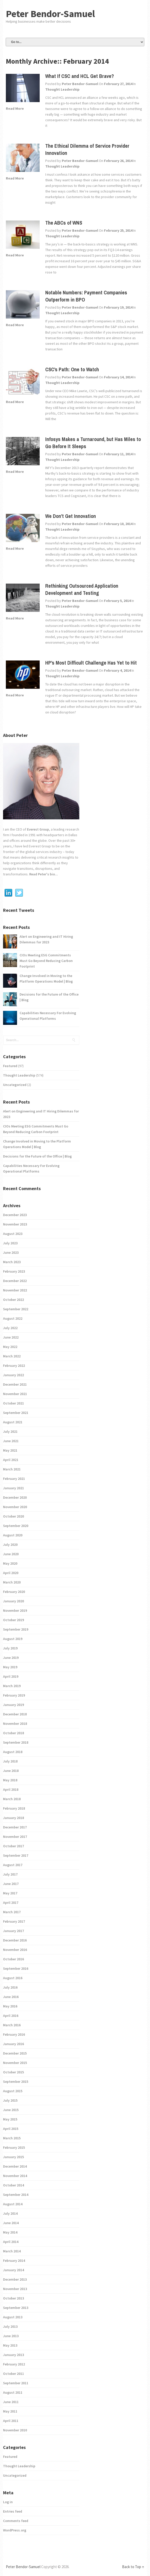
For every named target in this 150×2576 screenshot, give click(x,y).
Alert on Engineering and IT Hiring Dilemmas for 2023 (46, 939)
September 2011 (15, 2383)
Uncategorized (14, 1084)
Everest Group (38, 829)
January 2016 (13, 2044)
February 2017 (14, 1921)
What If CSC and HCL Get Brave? (79, 76)
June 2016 (11, 1996)
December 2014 (15, 2166)
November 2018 (15, 1723)
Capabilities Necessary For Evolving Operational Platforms (48, 1016)
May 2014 (10, 2232)
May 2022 (10, 1346)
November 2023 (15, 1224)
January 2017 (13, 1930)
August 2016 (12, 1978)
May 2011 (10, 2411)
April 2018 (10, 1789)
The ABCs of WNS (63, 222)
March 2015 (12, 2138)
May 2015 (10, 2119)
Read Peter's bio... (43, 874)
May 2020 (10, 1563)
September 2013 (15, 2307)
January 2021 (13, 1488)
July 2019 (10, 1648)
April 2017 (10, 1902)
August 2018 (12, 1752)
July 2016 (10, 1987)
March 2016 (12, 2025)
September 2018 (15, 1742)
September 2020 (15, 1525)
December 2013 (15, 2279)
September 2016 (15, 1968)
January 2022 (13, 1375)
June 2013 (11, 2336)
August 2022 (12, 1318)
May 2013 (10, 2345)
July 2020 (10, 1544)
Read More (15, 108)
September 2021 (15, 1412)
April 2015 (10, 2128)
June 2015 (11, 2109)
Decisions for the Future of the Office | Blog (49, 997)
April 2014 (10, 2241)
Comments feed (15, 2520)
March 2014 (12, 2251)
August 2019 (12, 1638)
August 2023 (12, 1233)
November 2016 (15, 1949)
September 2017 (15, 1855)
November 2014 (15, 2175)
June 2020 (11, 1554)
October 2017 (13, 1846)
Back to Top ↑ (133, 2566)
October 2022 (13, 1299)
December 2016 (15, 1940)
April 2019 (10, 1676)
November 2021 (15, 1394)
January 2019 (13, 1704)
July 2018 (10, 1761)
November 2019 (15, 1610)
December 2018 (15, 1714)
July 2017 (10, 1874)
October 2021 (13, 1403)
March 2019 (12, 1686)
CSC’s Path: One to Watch (72, 369)
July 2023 (10, 1243)
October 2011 (13, 2373)
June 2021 (11, 1441)
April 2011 (10, 2420)
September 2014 (15, 2194)
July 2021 (10, 1431)
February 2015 (14, 2147)
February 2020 (14, 1591)
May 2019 (10, 1667)
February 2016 (14, 2034)
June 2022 (11, 1337)
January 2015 (13, 2157)
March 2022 (12, 1356)
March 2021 (12, 1469)
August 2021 (12, 1422)
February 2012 (14, 2364)
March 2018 (12, 1799)
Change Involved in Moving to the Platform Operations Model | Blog (46, 978)
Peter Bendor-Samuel (50, 14)
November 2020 (15, 1507)
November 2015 (15, 2062)
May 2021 (10, 1450)
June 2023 (11, 1252)
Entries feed (12, 2511)
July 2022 (10, 1328)
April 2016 (10, 2015)
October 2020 (13, 1516)
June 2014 (11, 2223)
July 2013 (10, 2326)
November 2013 (15, 2288)
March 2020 (12, 1582)
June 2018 (11, 1770)
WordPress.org (14, 2530)
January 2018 (13, 1817)
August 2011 (12, 2392)
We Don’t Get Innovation (70, 516)
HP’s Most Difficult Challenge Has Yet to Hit (91, 662)
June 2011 (11, 2402)
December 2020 (15, 1497)
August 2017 (12, 1865)
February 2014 (14, 2260)
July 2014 (10, 2213)
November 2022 (15, 1290)
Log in (8, 2502)
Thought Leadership (62, 89)
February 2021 (14, 1478)
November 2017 (15, 1836)
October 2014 (13, 2185)
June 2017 (11, 1883)
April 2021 (10, 1459)
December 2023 (15, 1215)
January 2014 (13, 2270)
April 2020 (10, 1573)
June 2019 (11, 1657)
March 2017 (12, 1912)
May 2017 (10, 1893)
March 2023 (12, 1262)
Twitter (19, 893)
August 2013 (12, 2317)
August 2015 (12, 2091)
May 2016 (10, 2006)
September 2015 (15, 2081)
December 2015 (15, 2053)
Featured (10, 1066)
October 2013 (13, 2298)
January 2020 (13, 1601)
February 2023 (14, 1271)
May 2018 (10, 1780)
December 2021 (15, 1384)
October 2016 (13, 1959)
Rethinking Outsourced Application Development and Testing (81, 589)
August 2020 (12, 1535)
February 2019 (14, 1695)
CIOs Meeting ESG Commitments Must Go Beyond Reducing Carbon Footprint (46, 961)
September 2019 (15, 1629)
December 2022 (15, 1280)
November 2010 (15, 2430)
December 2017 (15, 1827)
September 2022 (15, 1309)
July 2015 (10, 2100)
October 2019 (13, 1620)
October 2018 (13, 1733)
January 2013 (13, 2354)
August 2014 (12, 2204)
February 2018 (14, 1808)
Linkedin (8, 893)
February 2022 (14, 1365)
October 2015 (13, 2072)
